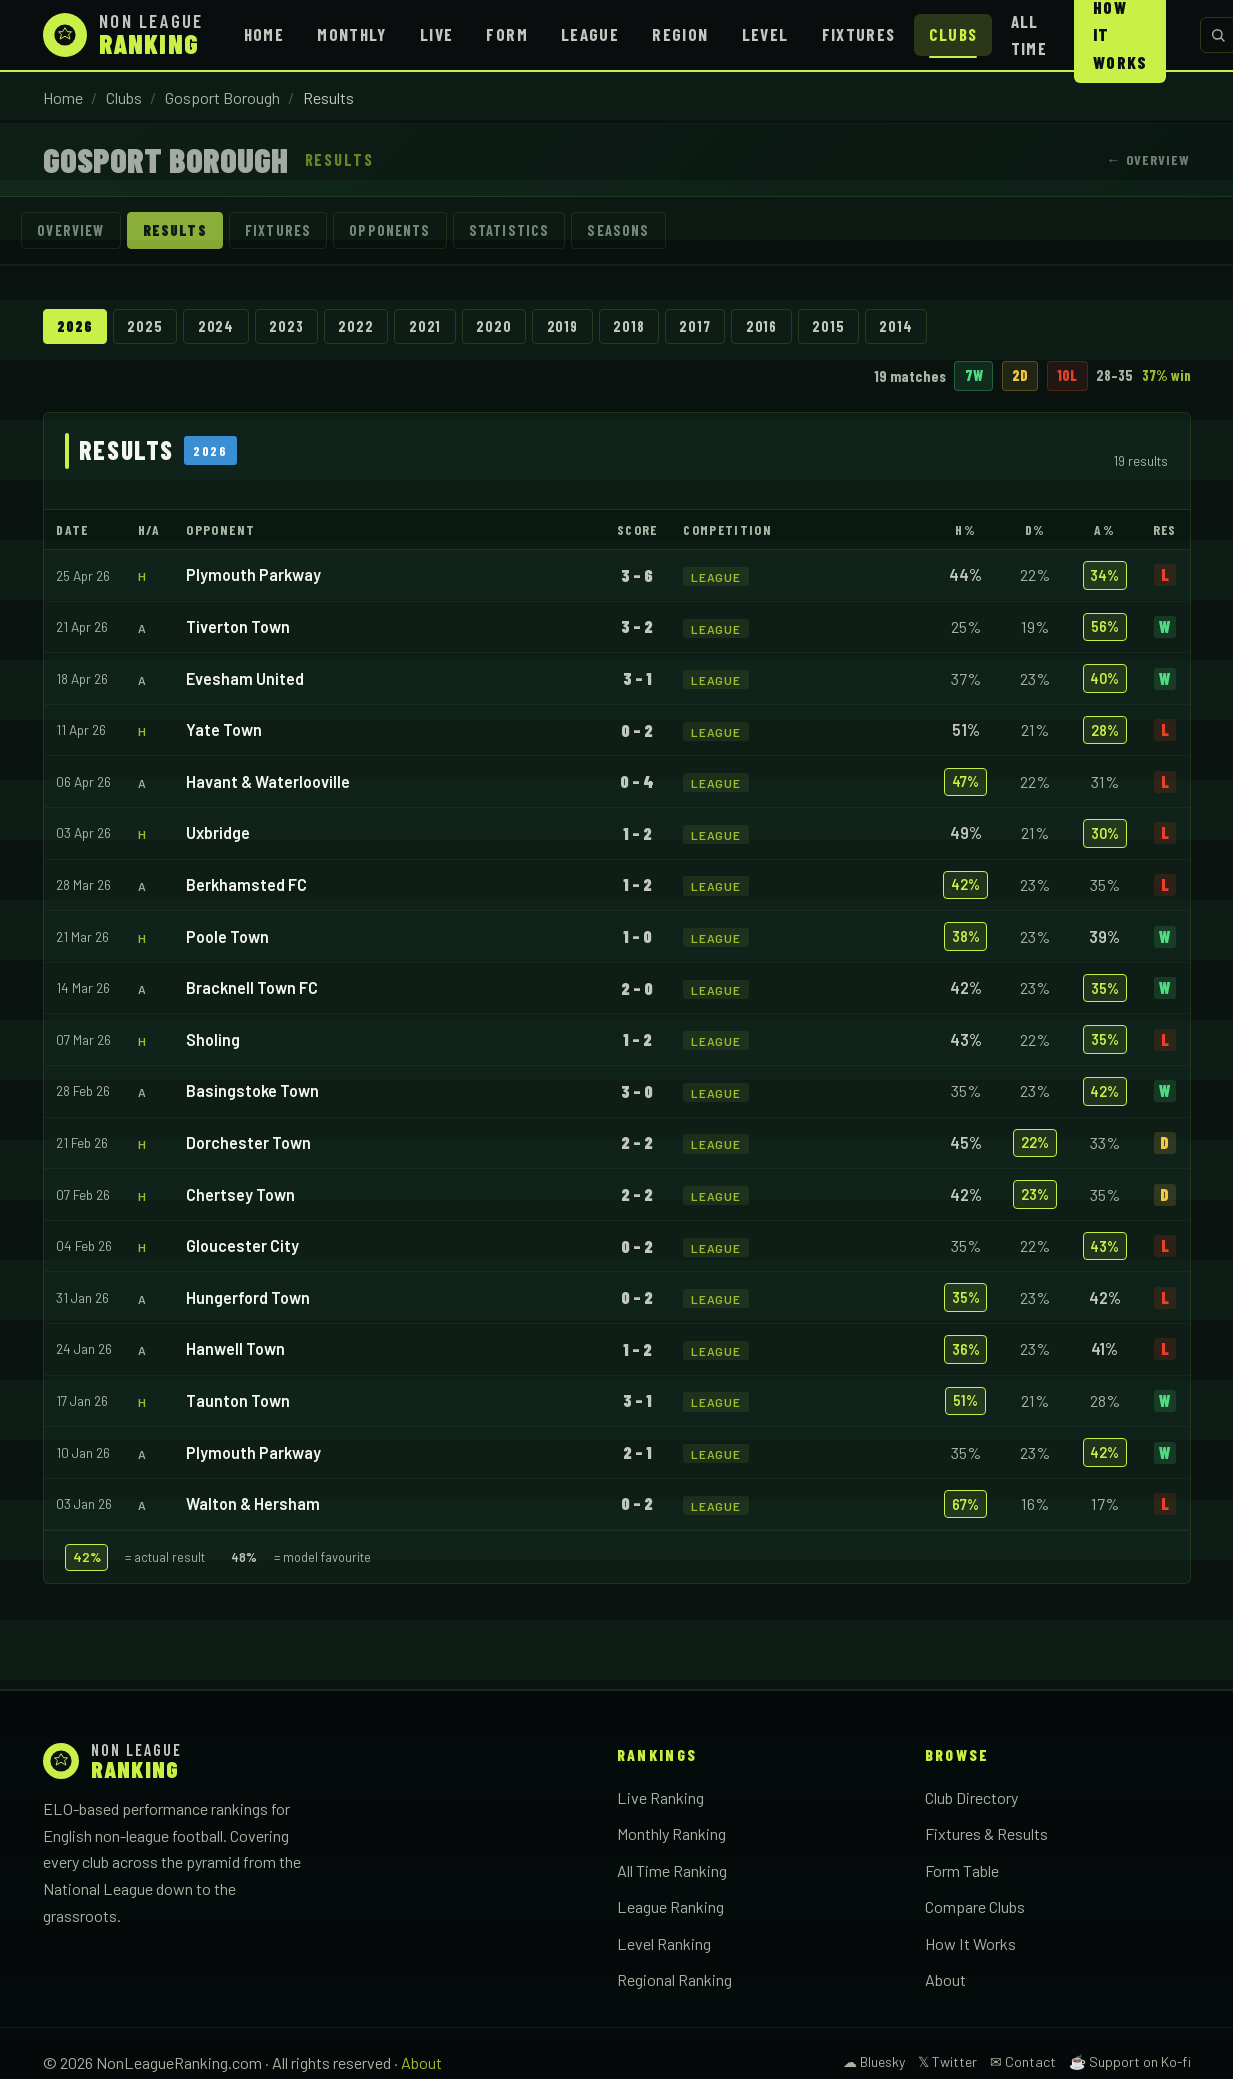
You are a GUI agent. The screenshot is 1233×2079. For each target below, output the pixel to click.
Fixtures (859, 34)
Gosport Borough (222, 97)
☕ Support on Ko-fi (1130, 2062)
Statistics (511, 230)
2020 (495, 326)
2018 (630, 326)
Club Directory (971, 1797)
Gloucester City (242, 1245)
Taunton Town (238, 1400)
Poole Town (227, 936)
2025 (145, 326)
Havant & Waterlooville (268, 781)
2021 (426, 326)
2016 (763, 326)
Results (175, 230)
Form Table (962, 1870)
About (945, 1980)
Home (264, 34)
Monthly (352, 34)
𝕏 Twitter (947, 2062)
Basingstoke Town (252, 1091)
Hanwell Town (235, 1349)
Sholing (213, 1039)
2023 (287, 326)
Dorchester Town (248, 1142)
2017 (696, 326)
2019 (563, 326)
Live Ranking (660, 1797)
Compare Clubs (975, 1907)
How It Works (970, 1943)
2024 (216, 326)
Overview (71, 230)
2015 (831, 326)
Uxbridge (218, 833)
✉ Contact (1023, 2062)
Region (680, 34)
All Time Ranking (672, 1870)
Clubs (953, 34)
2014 (898, 326)
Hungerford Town (248, 1297)
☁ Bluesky (874, 2062)
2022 (356, 326)
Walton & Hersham (253, 1503)
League (590, 34)
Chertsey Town (240, 1194)
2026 (74, 326)
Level (765, 34)
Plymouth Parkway (253, 575)
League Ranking (670, 1907)
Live (436, 34)
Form (506, 34)
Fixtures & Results (986, 1833)
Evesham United (245, 678)
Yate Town (224, 730)
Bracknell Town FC (252, 988)
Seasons (621, 230)
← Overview (1148, 159)
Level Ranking (664, 1943)
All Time (1029, 34)
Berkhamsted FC (246, 884)
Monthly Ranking (671, 1833)
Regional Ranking (674, 1980)
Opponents (391, 230)
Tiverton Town (238, 626)
